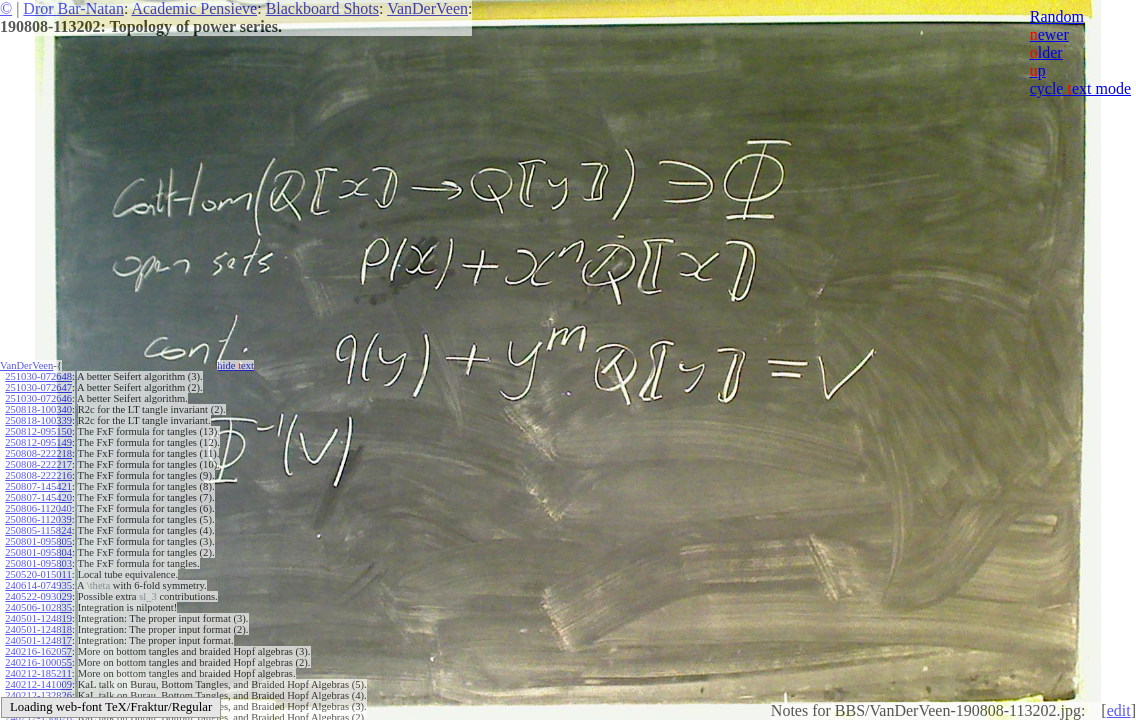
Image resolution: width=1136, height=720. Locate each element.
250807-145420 (38, 497)
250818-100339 (38, 420)
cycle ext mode (1080, 88)
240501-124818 (38, 629)
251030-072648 (38, 376)
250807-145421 (38, 486)
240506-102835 (38, 607)
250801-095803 (38, 563)
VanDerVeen (427, 8)
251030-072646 (38, 398)
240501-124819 (38, 618)
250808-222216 (38, 475)
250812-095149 (38, 442)
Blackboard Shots (322, 8)
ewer (1049, 34)
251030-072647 (38, 387)
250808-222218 (38, 453)
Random (1057, 16)
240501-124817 (38, 640)
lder (1046, 52)
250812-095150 (38, 431)
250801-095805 (38, 541)
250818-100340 (38, 409)
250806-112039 (38, 519)
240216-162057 (38, 651)
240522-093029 (38, 596)
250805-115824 (38, 530)
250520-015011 (38, 574)
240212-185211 (38, 673)
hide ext (235, 365)
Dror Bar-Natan (73, 8)
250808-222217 (38, 464)
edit (1119, 710)
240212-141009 (38, 684)
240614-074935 (38, 585)
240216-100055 (38, 662)
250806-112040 (38, 508)
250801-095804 (38, 552)
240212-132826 (38, 695)
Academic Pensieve (194, 8)
